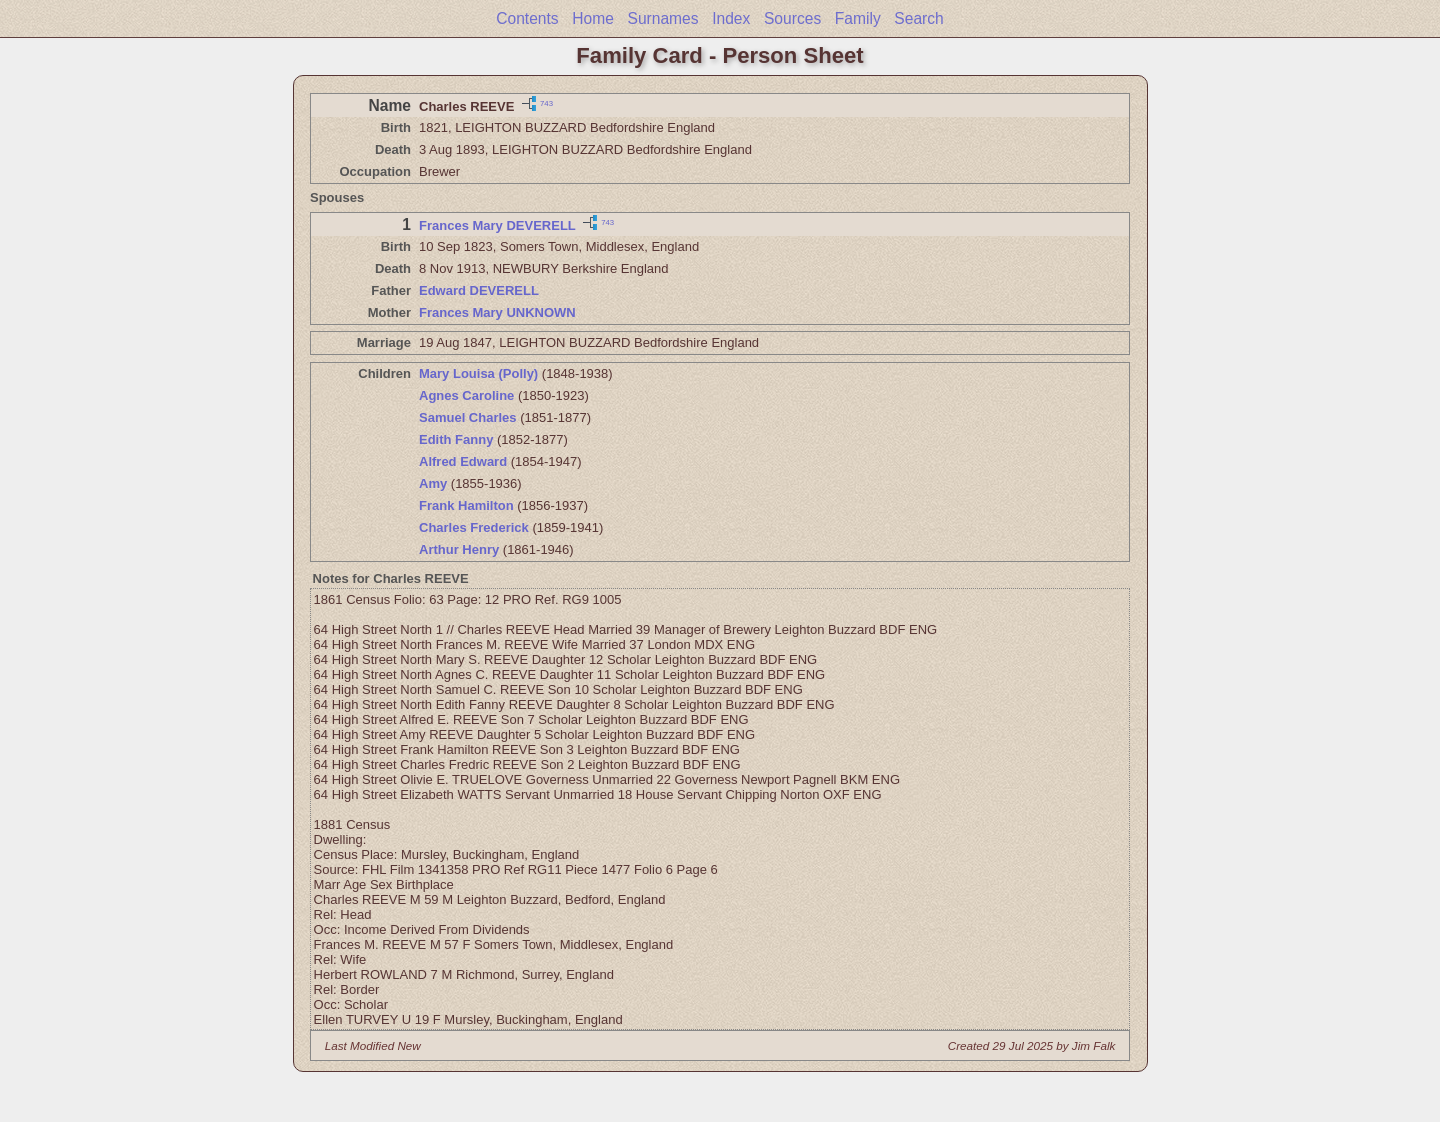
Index (731, 18)
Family (858, 18)
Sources (792, 18)
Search (918, 18)
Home (593, 18)
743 (546, 102)
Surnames (662, 18)
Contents (527, 18)
